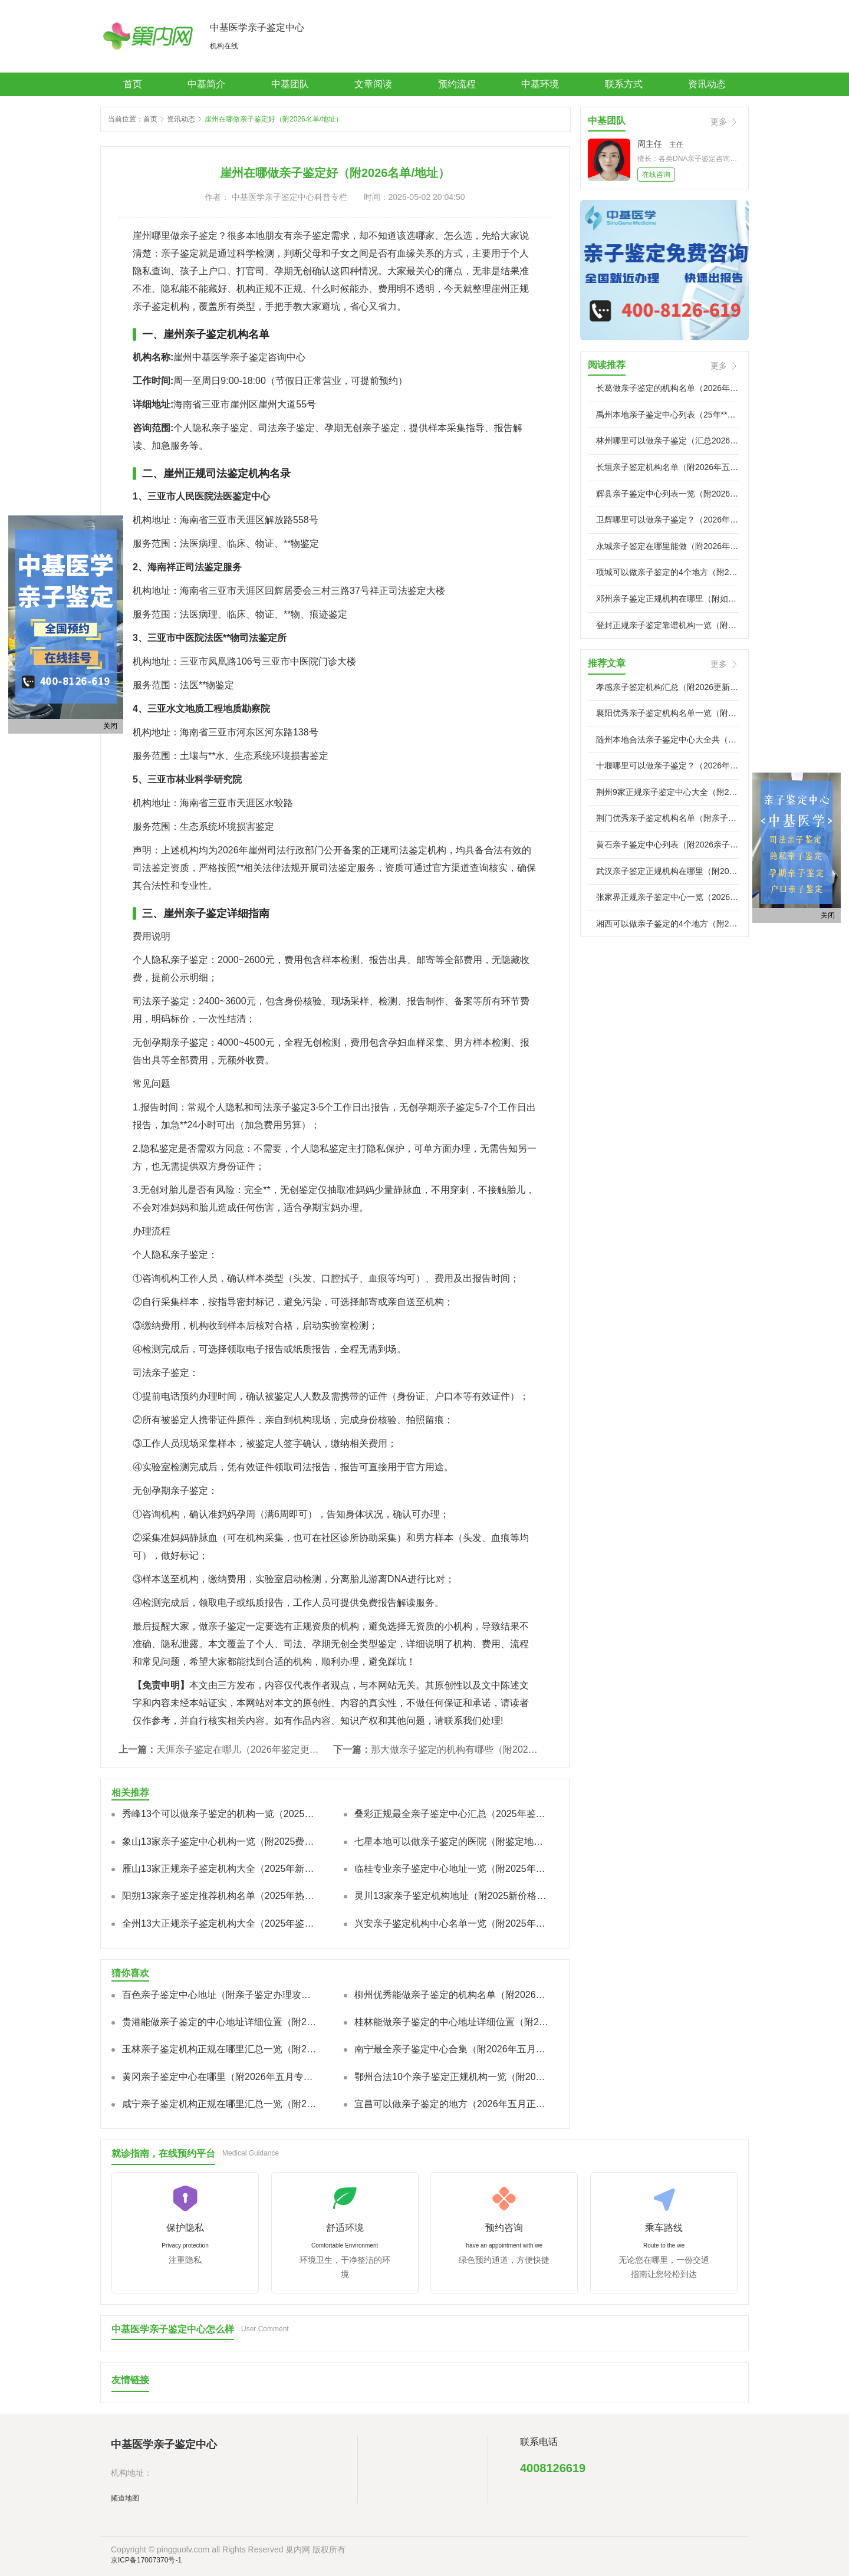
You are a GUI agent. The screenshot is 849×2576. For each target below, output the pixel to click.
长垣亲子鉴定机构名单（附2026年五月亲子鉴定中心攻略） (667, 467)
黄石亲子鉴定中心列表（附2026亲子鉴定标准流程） (667, 844)
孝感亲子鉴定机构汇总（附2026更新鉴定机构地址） (667, 687)
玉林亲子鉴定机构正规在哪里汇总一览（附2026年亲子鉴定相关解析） (220, 2049)
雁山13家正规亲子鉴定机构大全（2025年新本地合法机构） (220, 1869)
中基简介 (206, 84)
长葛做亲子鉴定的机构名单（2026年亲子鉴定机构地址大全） (667, 388)
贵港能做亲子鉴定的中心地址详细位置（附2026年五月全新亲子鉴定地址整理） (220, 2022)
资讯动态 (707, 84)
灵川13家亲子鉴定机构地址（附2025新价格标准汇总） (452, 1896)
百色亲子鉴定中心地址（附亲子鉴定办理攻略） (220, 1995)
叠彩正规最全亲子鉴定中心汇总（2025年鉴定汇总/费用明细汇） (452, 1814)
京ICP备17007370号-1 (146, 2560)
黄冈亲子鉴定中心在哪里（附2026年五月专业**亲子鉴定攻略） (220, 2077)
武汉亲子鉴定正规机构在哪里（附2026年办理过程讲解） (667, 871)
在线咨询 (656, 174)
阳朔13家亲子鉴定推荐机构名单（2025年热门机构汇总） (220, 1896)
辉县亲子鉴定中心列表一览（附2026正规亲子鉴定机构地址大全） (667, 493)
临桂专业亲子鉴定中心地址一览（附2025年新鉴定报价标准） (452, 1869)
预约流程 (457, 84)
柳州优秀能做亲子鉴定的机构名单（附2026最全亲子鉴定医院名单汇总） (452, 1995)
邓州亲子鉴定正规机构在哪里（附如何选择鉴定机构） (667, 598)
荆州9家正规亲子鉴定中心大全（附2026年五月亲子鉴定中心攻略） (667, 792)
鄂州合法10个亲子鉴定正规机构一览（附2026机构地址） (452, 2077)
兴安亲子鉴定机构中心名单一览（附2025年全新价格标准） (452, 1923)
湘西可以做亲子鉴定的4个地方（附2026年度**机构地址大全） (667, 923)
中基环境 (540, 84)
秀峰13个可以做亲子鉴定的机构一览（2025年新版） (220, 1814)
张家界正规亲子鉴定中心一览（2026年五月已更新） (667, 897)
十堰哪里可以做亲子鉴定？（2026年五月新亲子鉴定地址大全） (667, 765)
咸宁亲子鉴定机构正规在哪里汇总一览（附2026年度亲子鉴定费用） (220, 2104)
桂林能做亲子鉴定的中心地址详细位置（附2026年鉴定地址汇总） (452, 2022)
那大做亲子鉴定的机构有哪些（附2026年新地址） (456, 1749)
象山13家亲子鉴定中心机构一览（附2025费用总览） (220, 1841)
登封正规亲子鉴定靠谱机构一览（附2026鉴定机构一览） (667, 625)
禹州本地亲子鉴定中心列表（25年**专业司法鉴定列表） (667, 414)
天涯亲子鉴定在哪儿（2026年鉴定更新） (241, 1749)
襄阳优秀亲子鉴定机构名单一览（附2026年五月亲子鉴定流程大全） (667, 713)
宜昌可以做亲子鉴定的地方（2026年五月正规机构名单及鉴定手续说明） (452, 2104)
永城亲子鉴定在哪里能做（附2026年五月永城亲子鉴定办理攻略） (667, 546)
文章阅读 (373, 84)
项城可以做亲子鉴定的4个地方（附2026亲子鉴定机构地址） (667, 572)
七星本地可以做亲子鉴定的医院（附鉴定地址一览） (452, 1841)
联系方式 (624, 84)
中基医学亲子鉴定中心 (257, 27)
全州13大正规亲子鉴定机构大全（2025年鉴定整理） (220, 1923)
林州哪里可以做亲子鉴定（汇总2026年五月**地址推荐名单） (667, 440)
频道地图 (125, 2498)
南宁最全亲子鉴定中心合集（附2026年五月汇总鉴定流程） (452, 2049)
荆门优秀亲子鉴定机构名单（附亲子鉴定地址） (667, 818)
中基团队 (290, 84)
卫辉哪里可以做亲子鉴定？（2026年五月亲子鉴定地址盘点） (667, 519)
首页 (132, 84)
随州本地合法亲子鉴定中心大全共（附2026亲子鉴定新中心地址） (667, 739)
